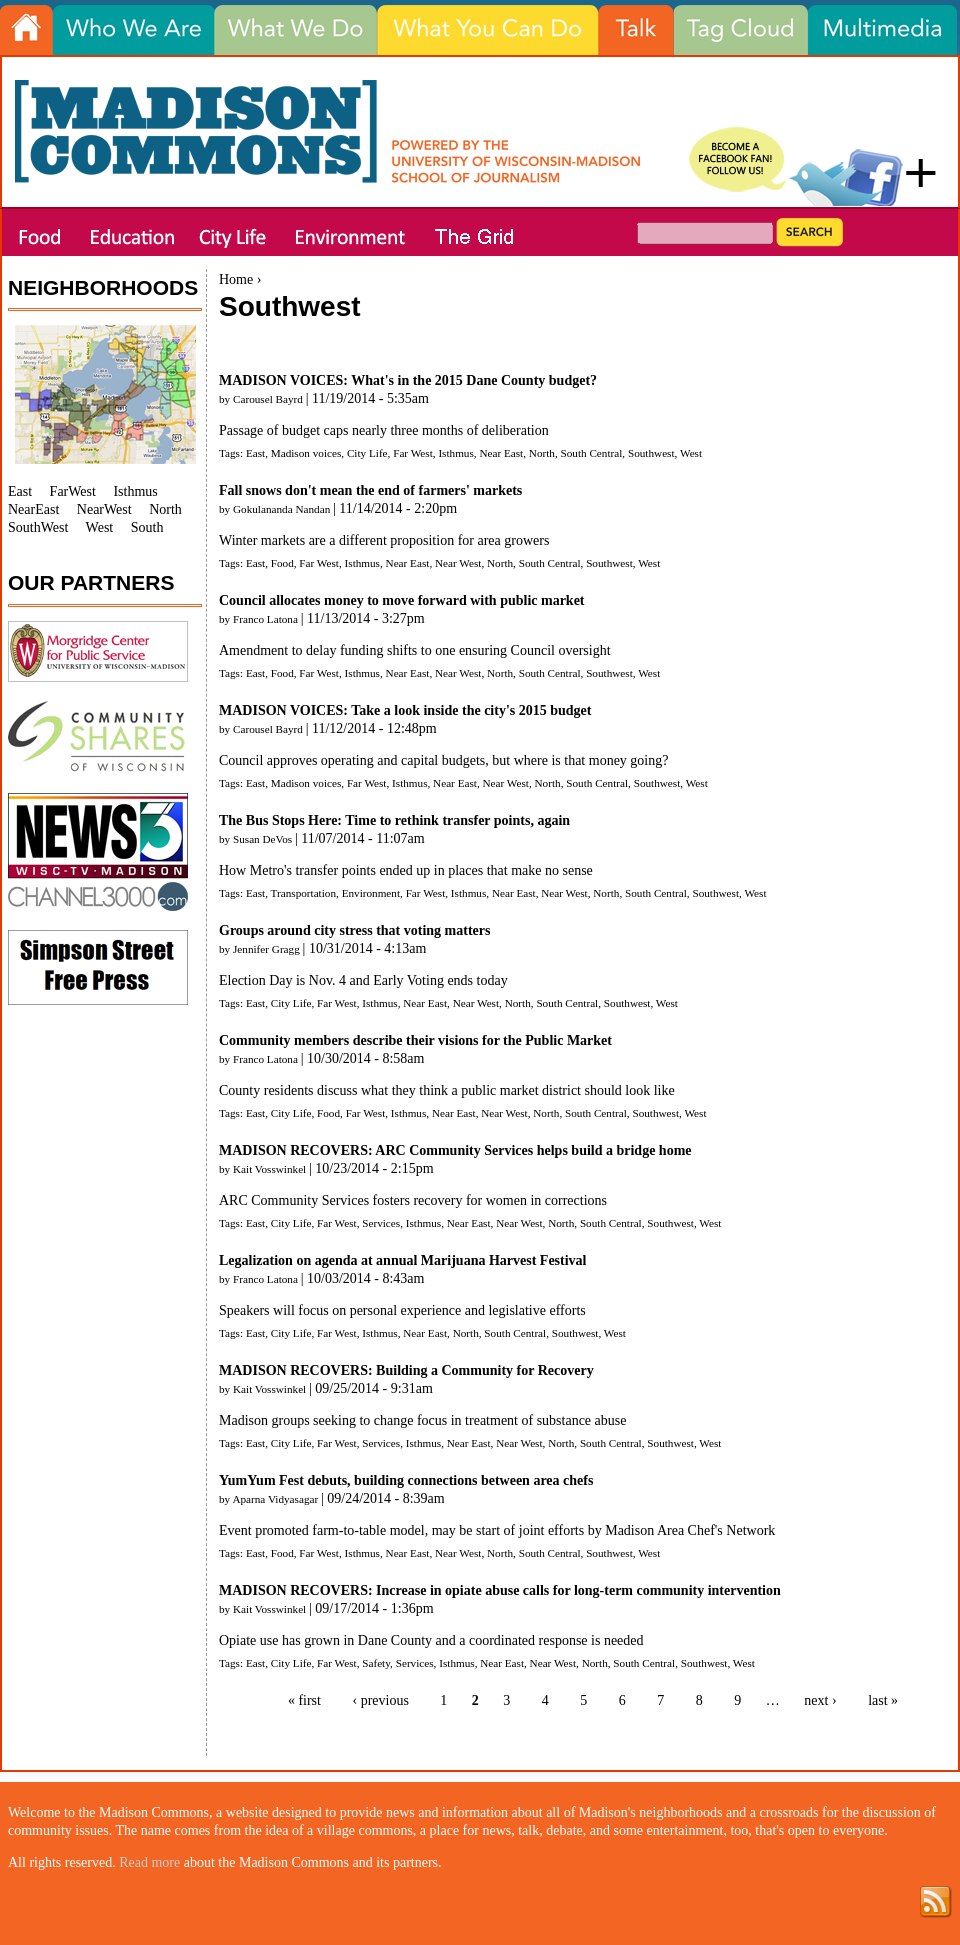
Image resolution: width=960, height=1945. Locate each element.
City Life (367, 453)
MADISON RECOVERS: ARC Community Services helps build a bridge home (455, 1150)
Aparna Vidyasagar (275, 1499)
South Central (592, 453)
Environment (371, 893)
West (691, 453)
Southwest (651, 453)
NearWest (104, 509)
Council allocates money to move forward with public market (402, 600)
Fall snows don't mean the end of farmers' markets (370, 490)
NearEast (33, 509)
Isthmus (455, 453)
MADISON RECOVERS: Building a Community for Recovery (406, 1370)
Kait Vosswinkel (269, 1169)
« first (304, 1700)
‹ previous (380, 1700)
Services (381, 1223)
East (255, 453)
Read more (149, 1862)
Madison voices (306, 453)
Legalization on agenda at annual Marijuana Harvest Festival (403, 1260)
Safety (376, 1663)
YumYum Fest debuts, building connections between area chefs (406, 1480)
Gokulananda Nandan (281, 509)
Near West (458, 563)
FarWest (73, 491)
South (147, 527)
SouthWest (38, 527)
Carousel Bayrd (268, 399)
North (542, 453)
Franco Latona (265, 619)
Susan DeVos (262, 839)
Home (236, 279)
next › (820, 1700)
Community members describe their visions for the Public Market (415, 1040)
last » (883, 1700)
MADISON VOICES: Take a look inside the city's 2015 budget (405, 710)
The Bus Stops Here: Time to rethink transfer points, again (394, 820)
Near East (501, 453)
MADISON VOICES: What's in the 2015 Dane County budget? (408, 380)
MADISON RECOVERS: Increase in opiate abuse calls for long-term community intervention (500, 1590)
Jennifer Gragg (266, 949)
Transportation (303, 893)
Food (282, 563)
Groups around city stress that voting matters (354, 930)
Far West (413, 453)
